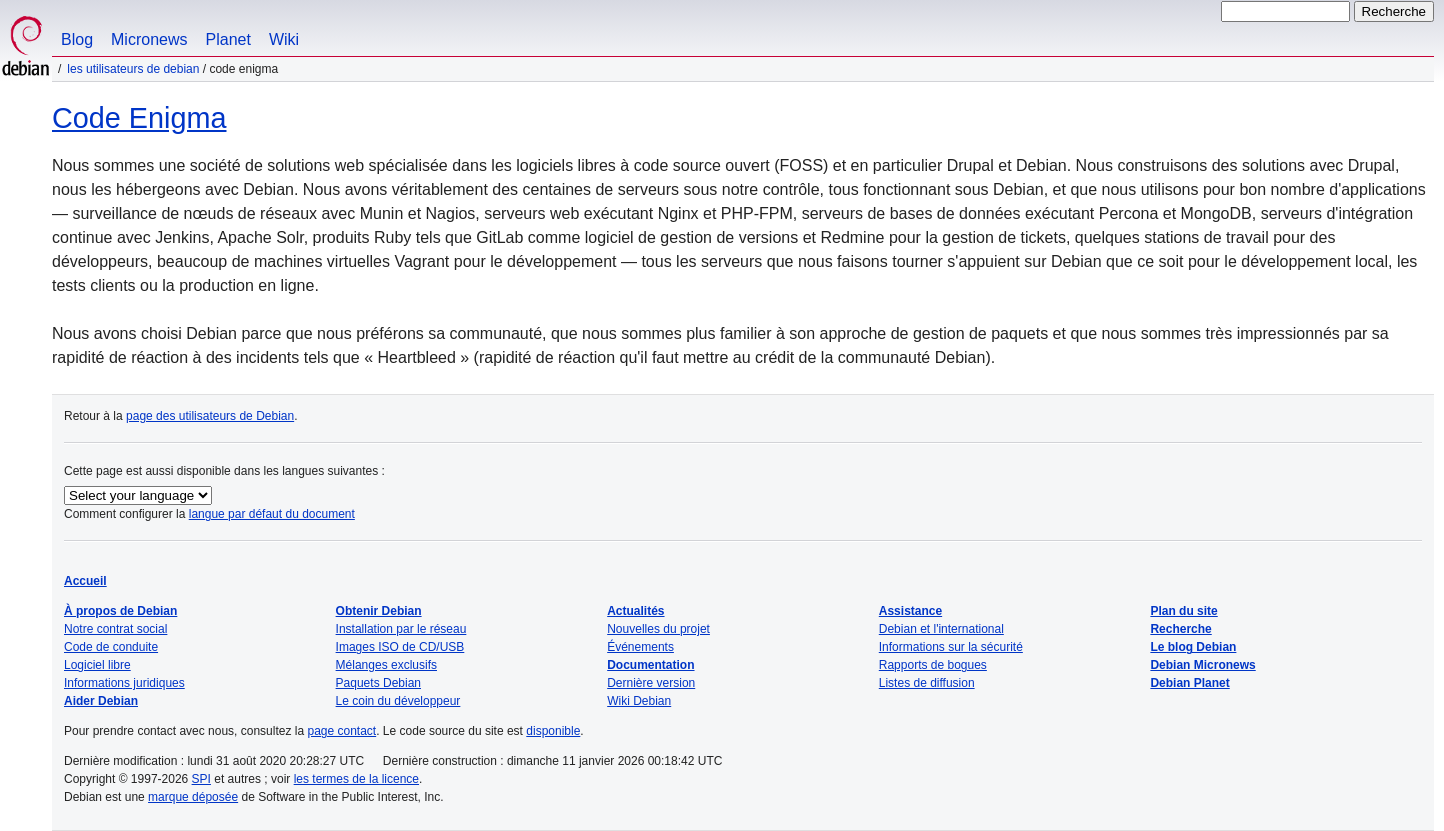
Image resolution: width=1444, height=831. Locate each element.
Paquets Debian (378, 683)
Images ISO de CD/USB (400, 647)
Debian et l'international (941, 629)
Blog (77, 39)
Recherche (1180, 629)
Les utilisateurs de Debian (133, 69)
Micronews (149, 39)
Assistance (910, 611)
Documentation (650, 665)
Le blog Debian (1193, 647)
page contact (341, 731)
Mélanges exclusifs (386, 665)
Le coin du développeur (398, 701)
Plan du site (1183, 611)
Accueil (85, 581)
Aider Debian (101, 701)
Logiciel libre (97, 665)
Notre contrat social (115, 629)
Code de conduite (111, 647)
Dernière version (651, 683)
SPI (201, 779)
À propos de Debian (120, 611)
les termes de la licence (356, 779)
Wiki (284, 39)
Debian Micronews (1202, 665)
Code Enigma (139, 118)
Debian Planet (1189, 683)
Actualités (635, 611)
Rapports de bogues (933, 665)
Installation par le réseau (401, 629)
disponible (553, 731)
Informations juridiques (124, 683)
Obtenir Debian (379, 611)
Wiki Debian (639, 701)
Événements (640, 647)
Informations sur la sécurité (951, 647)
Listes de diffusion (927, 683)
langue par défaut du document (272, 514)
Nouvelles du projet (658, 629)
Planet (228, 39)
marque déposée (193, 797)
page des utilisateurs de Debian (210, 416)
